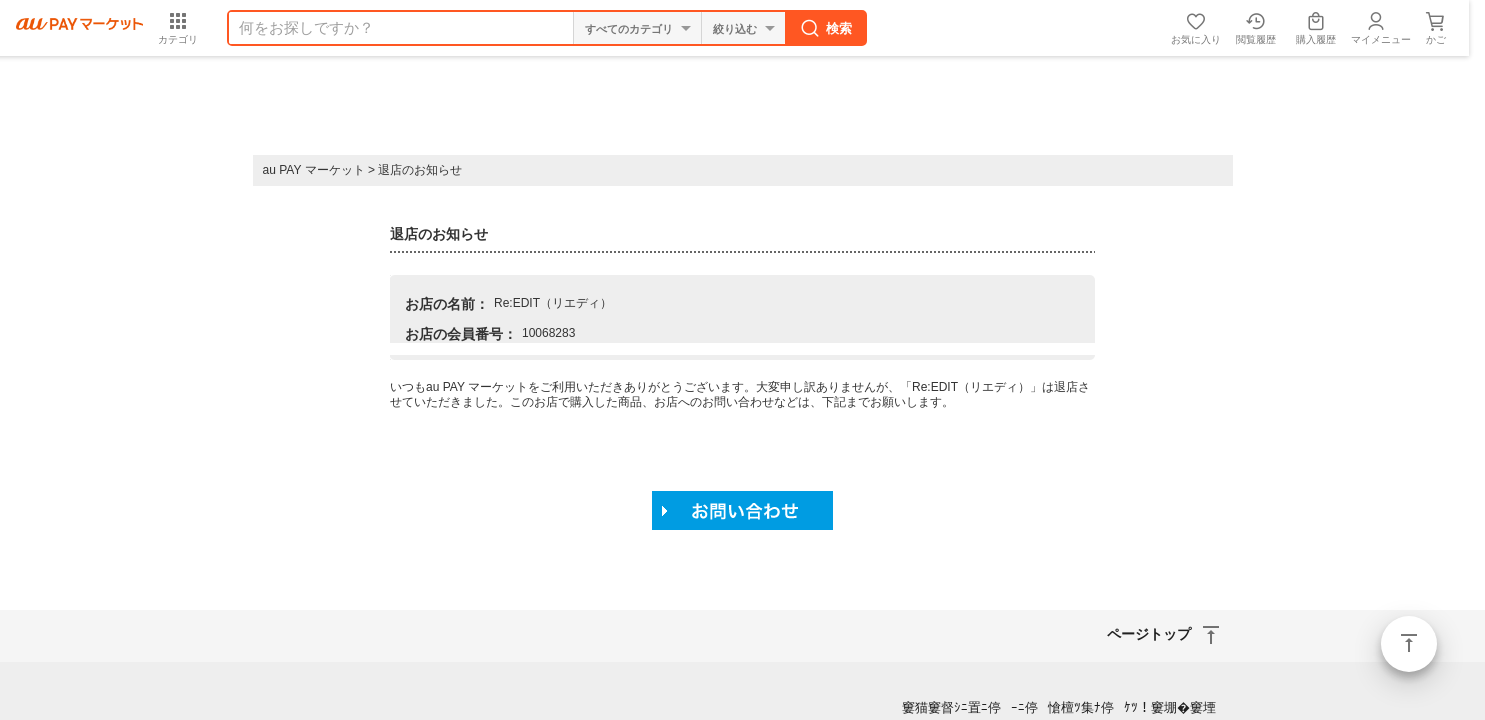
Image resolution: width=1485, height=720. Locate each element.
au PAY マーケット (314, 170)
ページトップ (1409, 644)
